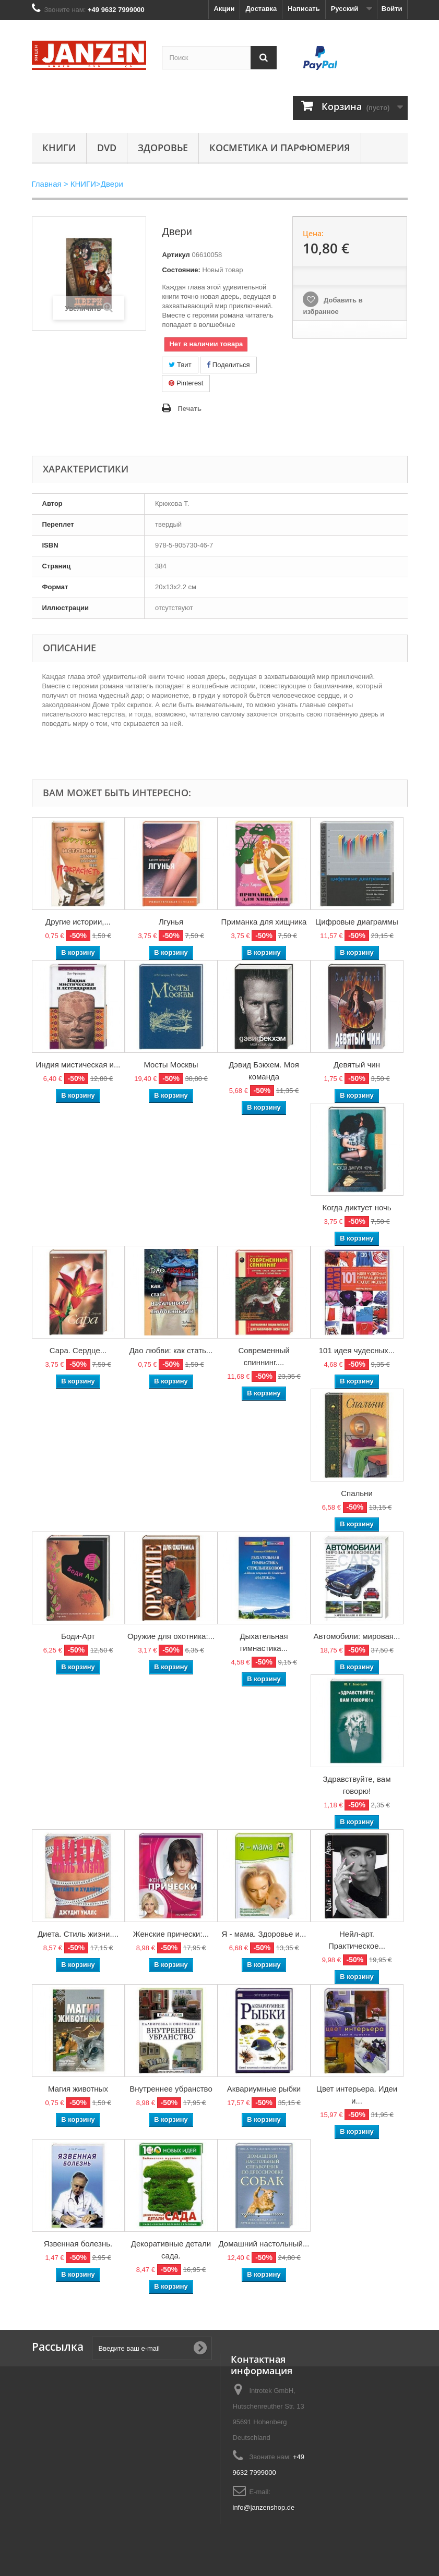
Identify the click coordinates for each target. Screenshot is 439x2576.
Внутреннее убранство (170, 2088)
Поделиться (228, 365)
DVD (106, 147)
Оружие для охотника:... (171, 1636)
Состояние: (181, 270)
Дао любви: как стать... (171, 1350)
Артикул (175, 255)
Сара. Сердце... (78, 1350)
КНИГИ (59, 147)
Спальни (357, 1493)
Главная (47, 183)
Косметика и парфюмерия (279, 147)
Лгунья (171, 921)
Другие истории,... (78, 921)
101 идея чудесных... (357, 1350)
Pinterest (186, 383)
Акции (224, 9)
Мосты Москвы (171, 1064)
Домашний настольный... (264, 2243)
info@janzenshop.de (264, 2507)
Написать (303, 9)
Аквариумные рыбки (264, 2088)
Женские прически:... (171, 1933)
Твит (180, 365)
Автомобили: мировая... (357, 1636)
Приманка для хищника (264, 921)
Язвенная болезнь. (78, 2243)
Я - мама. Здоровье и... (264, 1933)
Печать (189, 408)
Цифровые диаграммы (356, 921)
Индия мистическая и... (78, 1064)
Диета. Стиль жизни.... (78, 1933)
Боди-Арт (78, 1636)
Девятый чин (357, 1064)
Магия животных (78, 2088)
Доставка (261, 9)
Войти (392, 9)
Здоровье (163, 147)
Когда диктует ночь (356, 1207)
